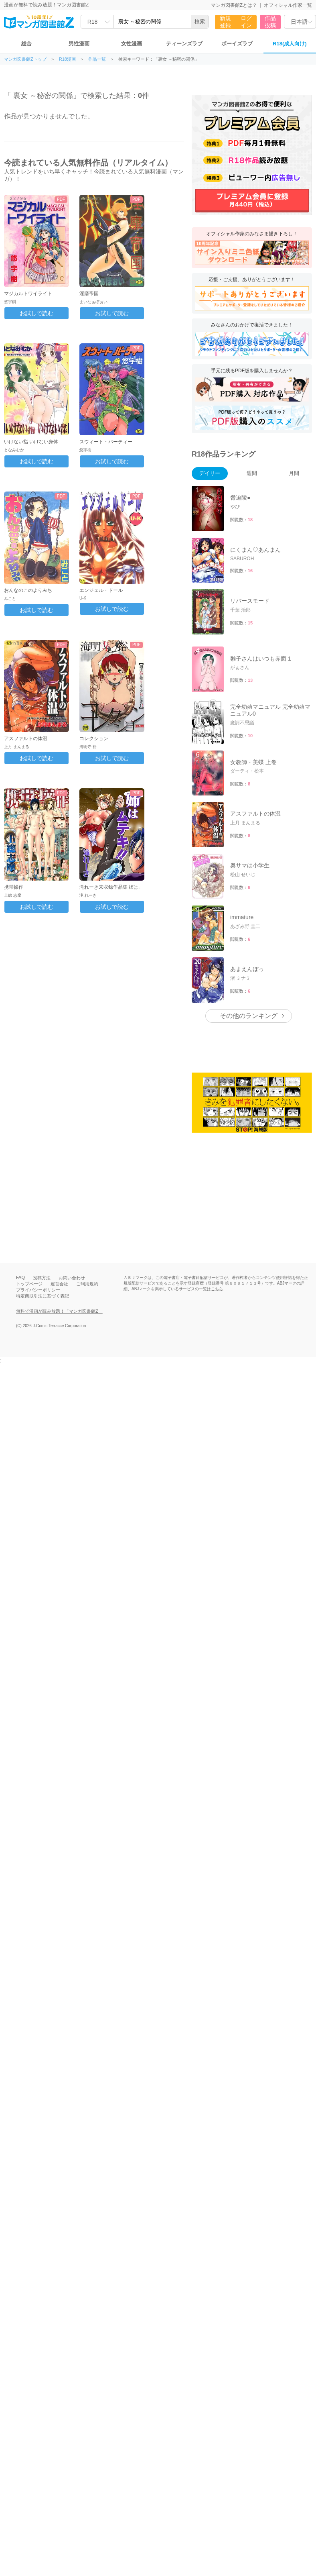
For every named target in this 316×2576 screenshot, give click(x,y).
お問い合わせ (72, 1114)
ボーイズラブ (237, 44)
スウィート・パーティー (105, 442)
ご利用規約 (87, 1120)
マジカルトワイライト (28, 293)
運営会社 (59, 1120)
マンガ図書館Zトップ (25, 59)
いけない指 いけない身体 (31, 442)
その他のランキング (249, 852)
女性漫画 (131, 44)
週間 (252, 473)
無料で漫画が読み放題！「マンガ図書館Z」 (59, 1147)
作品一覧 (97, 59)
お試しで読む (36, 313)
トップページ (29, 1120)
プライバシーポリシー (38, 1126)
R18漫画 (67, 59)
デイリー (209, 473)
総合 (26, 44)
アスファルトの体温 (25, 738)
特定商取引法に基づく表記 (42, 1132)
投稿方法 (42, 1114)
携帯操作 (13, 887)
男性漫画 (79, 44)
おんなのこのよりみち (28, 590)
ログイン (246, 22)
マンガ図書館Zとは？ (234, 5)
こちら (217, 1125)
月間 (294, 473)
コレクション (93, 738)
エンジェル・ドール (101, 590)
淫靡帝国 (89, 293)
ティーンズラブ (184, 44)
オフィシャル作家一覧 (288, 5)
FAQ (20, 1114)
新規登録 (225, 22)
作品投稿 (270, 22)
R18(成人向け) (290, 44)
